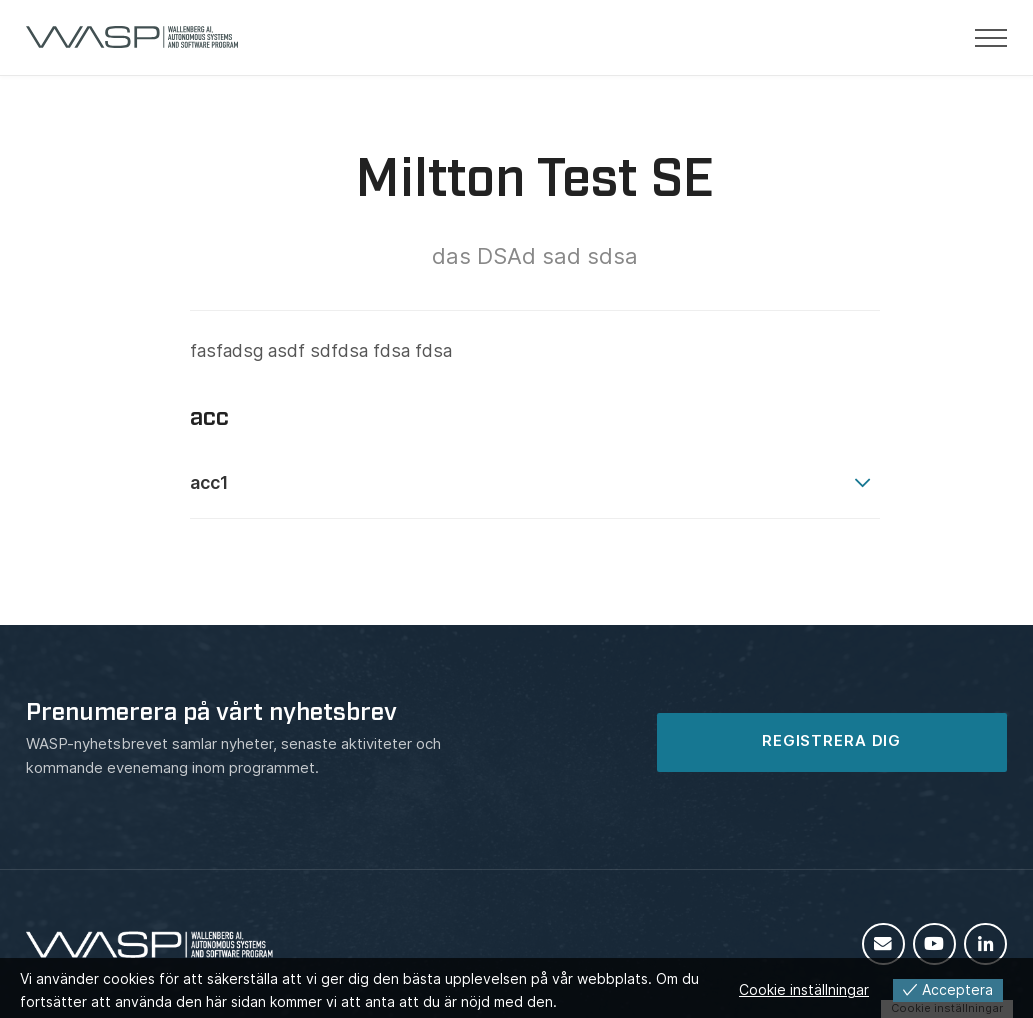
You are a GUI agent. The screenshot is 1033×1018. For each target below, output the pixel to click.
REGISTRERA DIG (831, 741)
